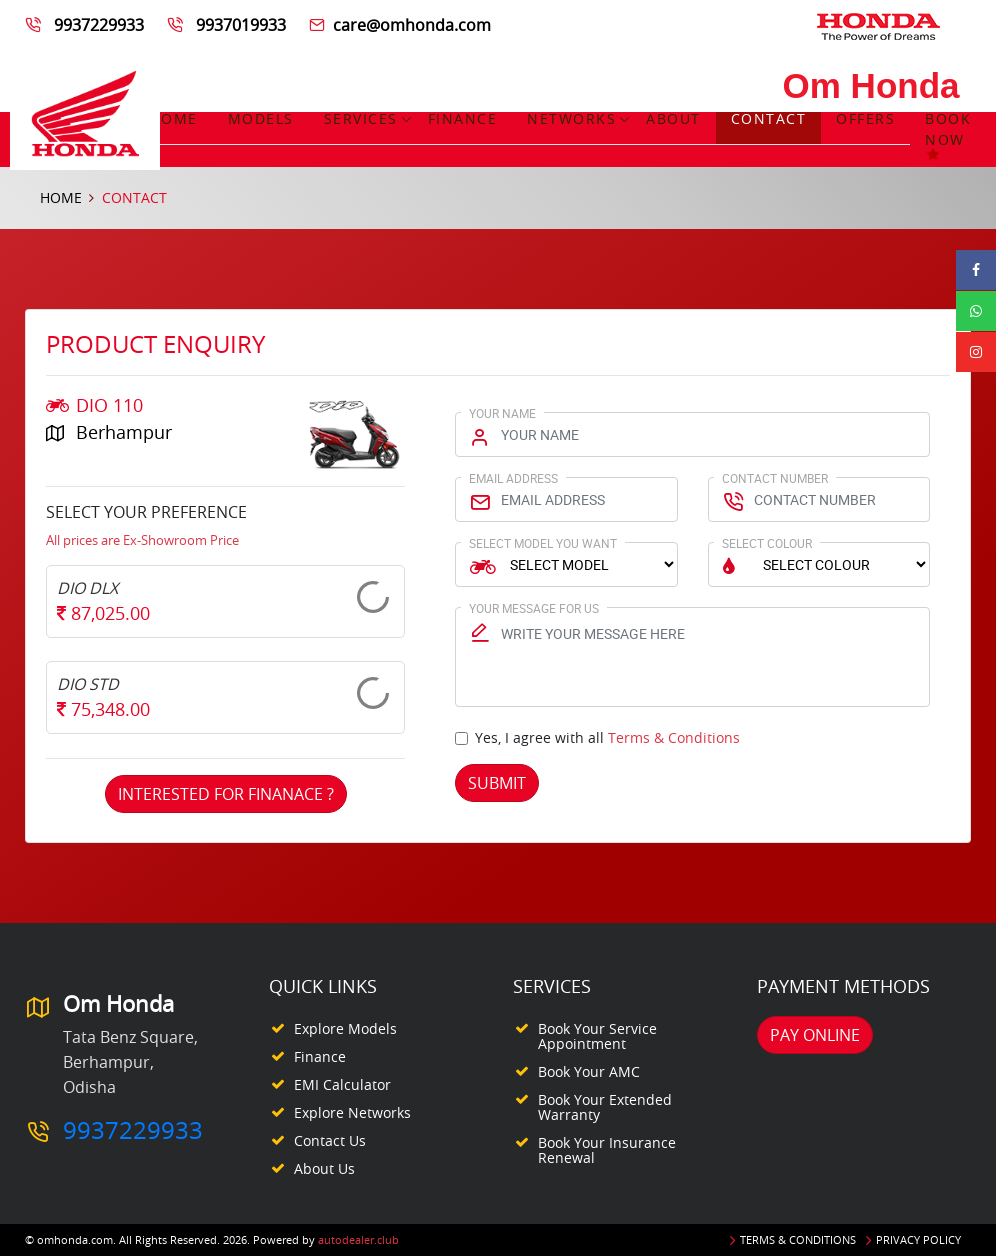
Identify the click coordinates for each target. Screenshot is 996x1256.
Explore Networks (352, 1112)
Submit (497, 783)
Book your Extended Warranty (605, 1107)
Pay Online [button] (815, 1035)
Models (261, 118)
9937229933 (99, 25)
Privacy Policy (918, 1239)
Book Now (948, 139)
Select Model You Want (543, 543)
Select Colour (767, 543)
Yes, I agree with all (607, 737)
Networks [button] (571, 118)
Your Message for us (534, 608)
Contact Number (775, 478)
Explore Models (345, 1028)
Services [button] (361, 118)
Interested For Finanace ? (226, 794)
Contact (769, 118)
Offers (865, 118)
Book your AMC (589, 1071)
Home (174, 118)
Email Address (513, 478)
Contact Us (330, 1140)
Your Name (502, 413)
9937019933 (241, 25)
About (673, 118)
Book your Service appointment (597, 1036)
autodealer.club (358, 1239)
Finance (463, 118)
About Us (324, 1168)
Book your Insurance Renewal (607, 1150)
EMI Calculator (342, 1084)
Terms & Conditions (674, 737)
